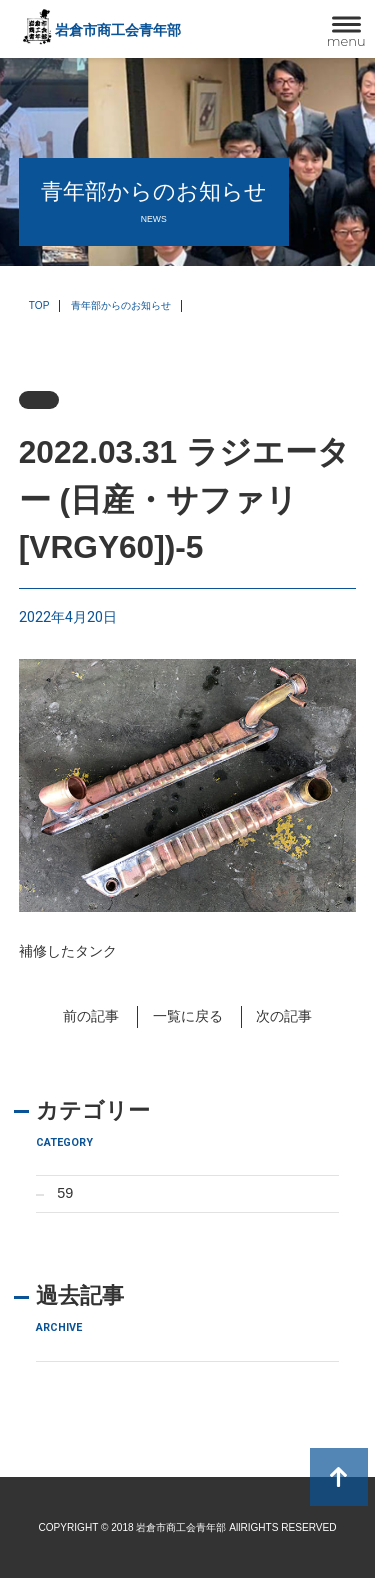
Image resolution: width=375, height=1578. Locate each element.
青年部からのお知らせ (121, 305)
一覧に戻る (188, 1016)
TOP (39, 305)
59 (65, 1193)
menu (346, 41)
